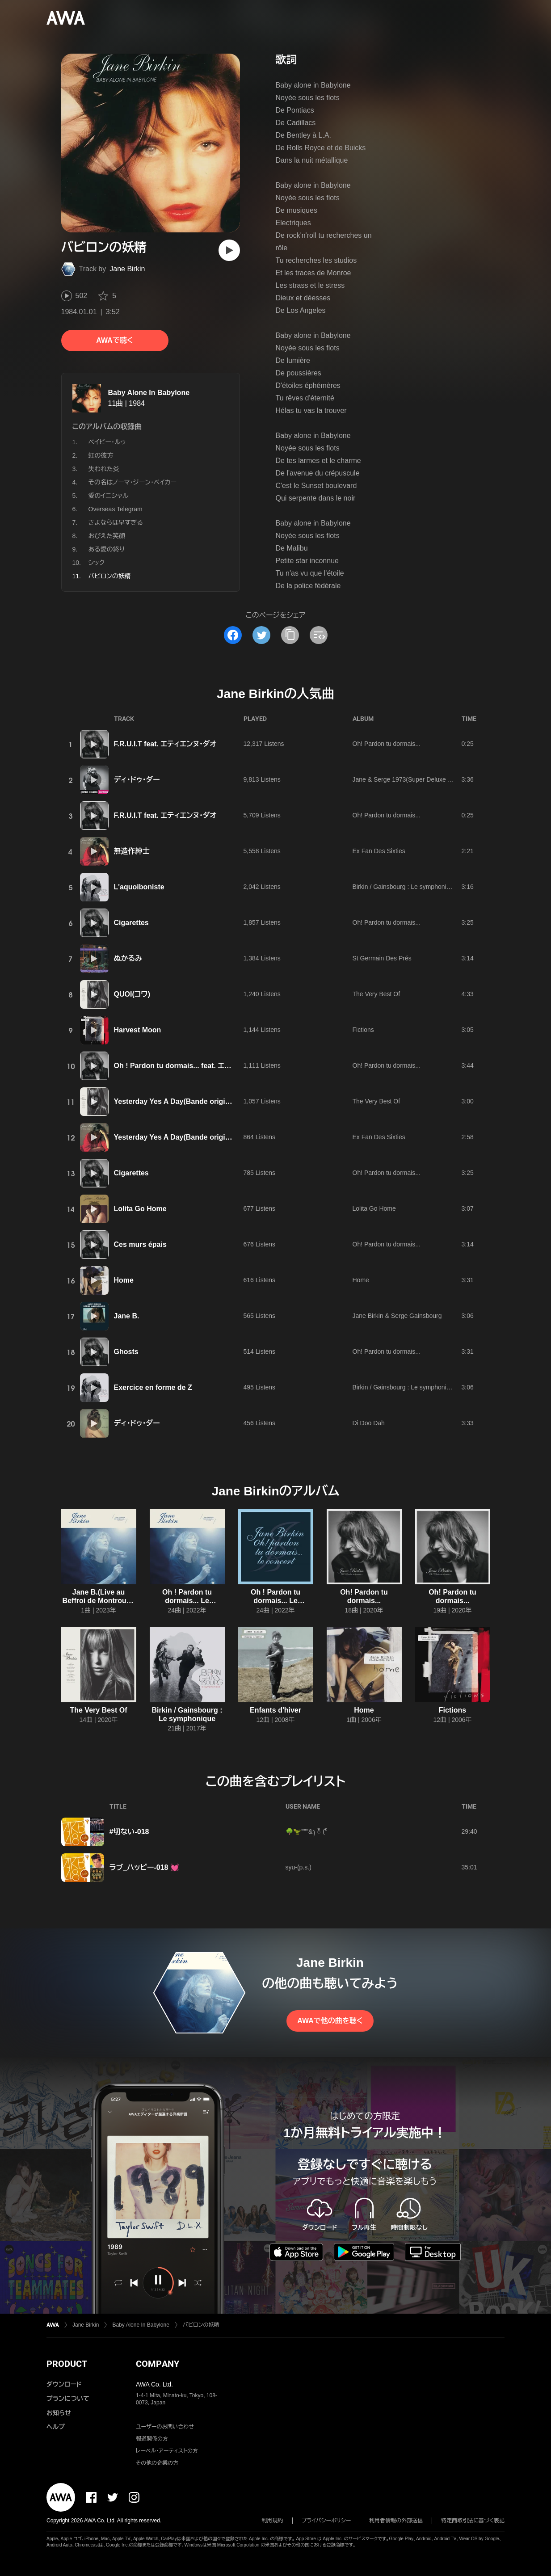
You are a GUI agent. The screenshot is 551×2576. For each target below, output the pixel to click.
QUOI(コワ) (132, 994)
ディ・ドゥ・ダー (137, 779)
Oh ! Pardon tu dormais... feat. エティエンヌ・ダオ (194, 1065)
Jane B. (126, 1316)
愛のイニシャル (108, 495)
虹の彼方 (101, 455)
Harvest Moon (137, 1030)
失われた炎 (103, 468)
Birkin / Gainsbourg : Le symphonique (405, 886)
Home (124, 1280)
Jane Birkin (127, 269)
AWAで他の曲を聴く (329, 2021)
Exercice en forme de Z (153, 1387)
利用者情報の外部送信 (396, 2520)
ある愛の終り (106, 549)
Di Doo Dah (369, 1423)
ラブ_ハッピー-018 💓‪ (144, 1867)
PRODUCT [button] (66, 2363)
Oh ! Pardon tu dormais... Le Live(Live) (187, 1600)
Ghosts (126, 1351)
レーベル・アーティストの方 (167, 2451)
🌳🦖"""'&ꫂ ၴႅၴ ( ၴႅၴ (306, 1831)
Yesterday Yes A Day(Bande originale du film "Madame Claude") (222, 1101)
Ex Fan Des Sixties (379, 850)
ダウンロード (63, 2384)
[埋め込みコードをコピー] (319, 635)
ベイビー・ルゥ (107, 442)
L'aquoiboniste (139, 887)
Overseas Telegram (115, 509)
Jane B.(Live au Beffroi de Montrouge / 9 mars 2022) (99, 1600)
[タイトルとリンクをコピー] (290, 635)
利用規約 (272, 2520)
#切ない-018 (129, 1831)
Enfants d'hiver (275, 1710)
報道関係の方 (152, 2439)
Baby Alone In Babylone (149, 392)
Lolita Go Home (140, 1208)
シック (96, 562)
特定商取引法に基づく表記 (473, 2520)
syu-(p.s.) (298, 1867)
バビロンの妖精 (201, 2325)
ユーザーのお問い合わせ (165, 2427)
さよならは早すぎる (115, 522)
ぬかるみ (128, 958)
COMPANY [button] (157, 2363)
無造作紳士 (132, 851)
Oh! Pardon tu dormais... (387, 743)
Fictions (363, 1029)
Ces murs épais (140, 1244)
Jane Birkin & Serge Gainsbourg (397, 1315)
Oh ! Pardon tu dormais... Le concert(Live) (275, 1600)
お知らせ (58, 2412)
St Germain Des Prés (382, 958)
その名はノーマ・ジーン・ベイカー (132, 482)
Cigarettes (131, 922)
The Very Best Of (376, 994)
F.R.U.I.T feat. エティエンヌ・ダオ (165, 744)
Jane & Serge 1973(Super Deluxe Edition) (411, 779)
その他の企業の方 (157, 2463)
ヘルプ (55, 2426)
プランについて (67, 2398)
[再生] (229, 250)
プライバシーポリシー (326, 2520)
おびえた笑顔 (106, 535)
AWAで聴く (114, 340)
